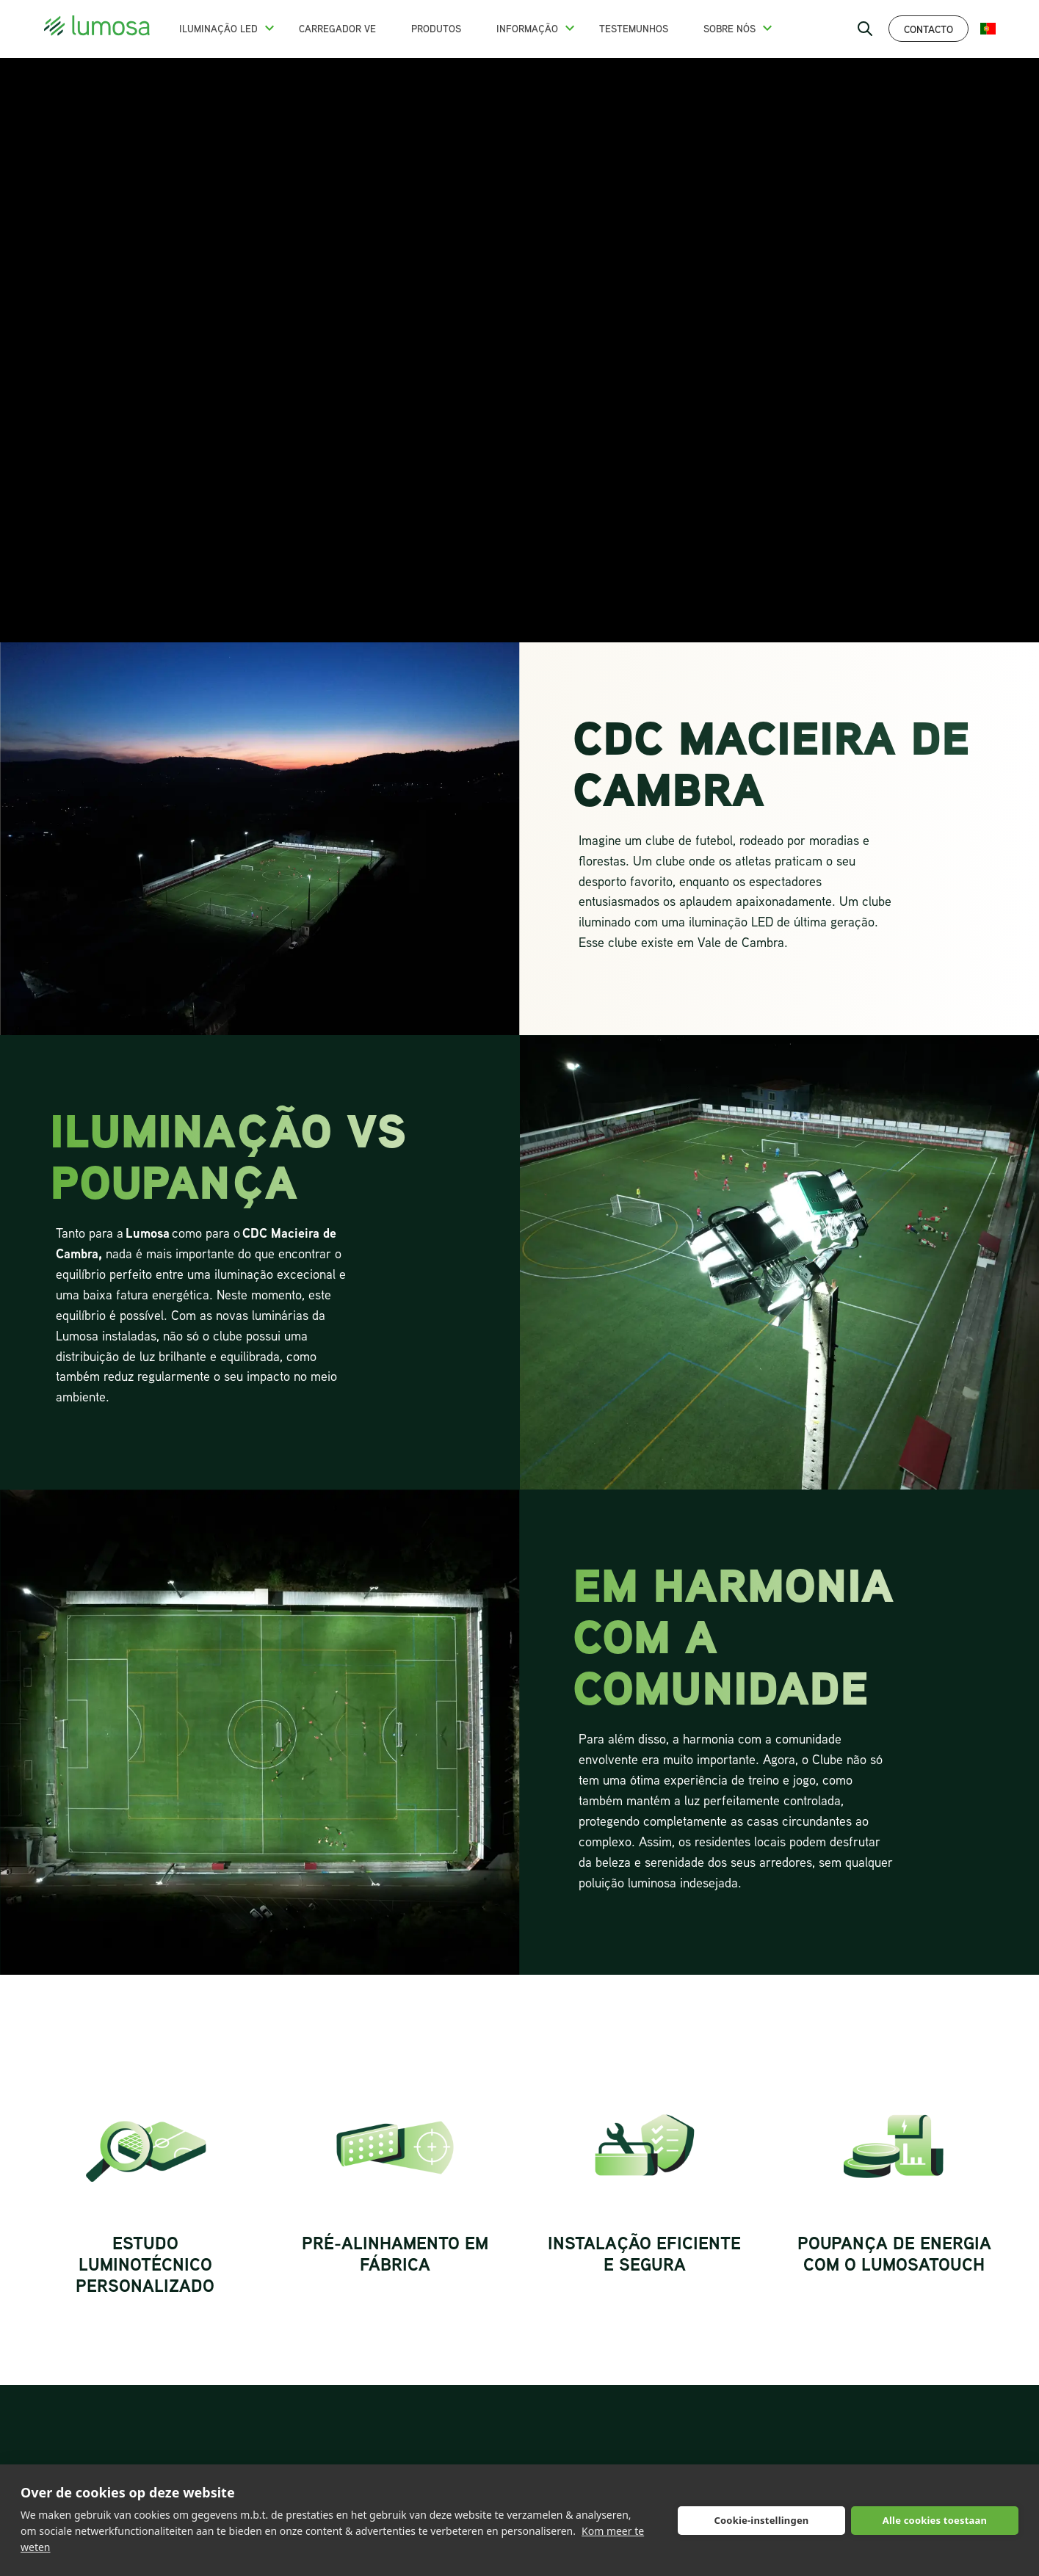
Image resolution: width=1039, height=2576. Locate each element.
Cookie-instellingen (761, 2520)
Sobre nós (729, 28)
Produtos (436, 28)
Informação (527, 28)
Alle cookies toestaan (935, 2520)
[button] (269, 28)
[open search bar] (865, 28)
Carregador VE (337, 28)
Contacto (928, 29)
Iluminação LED (218, 28)
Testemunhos (633, 28)
